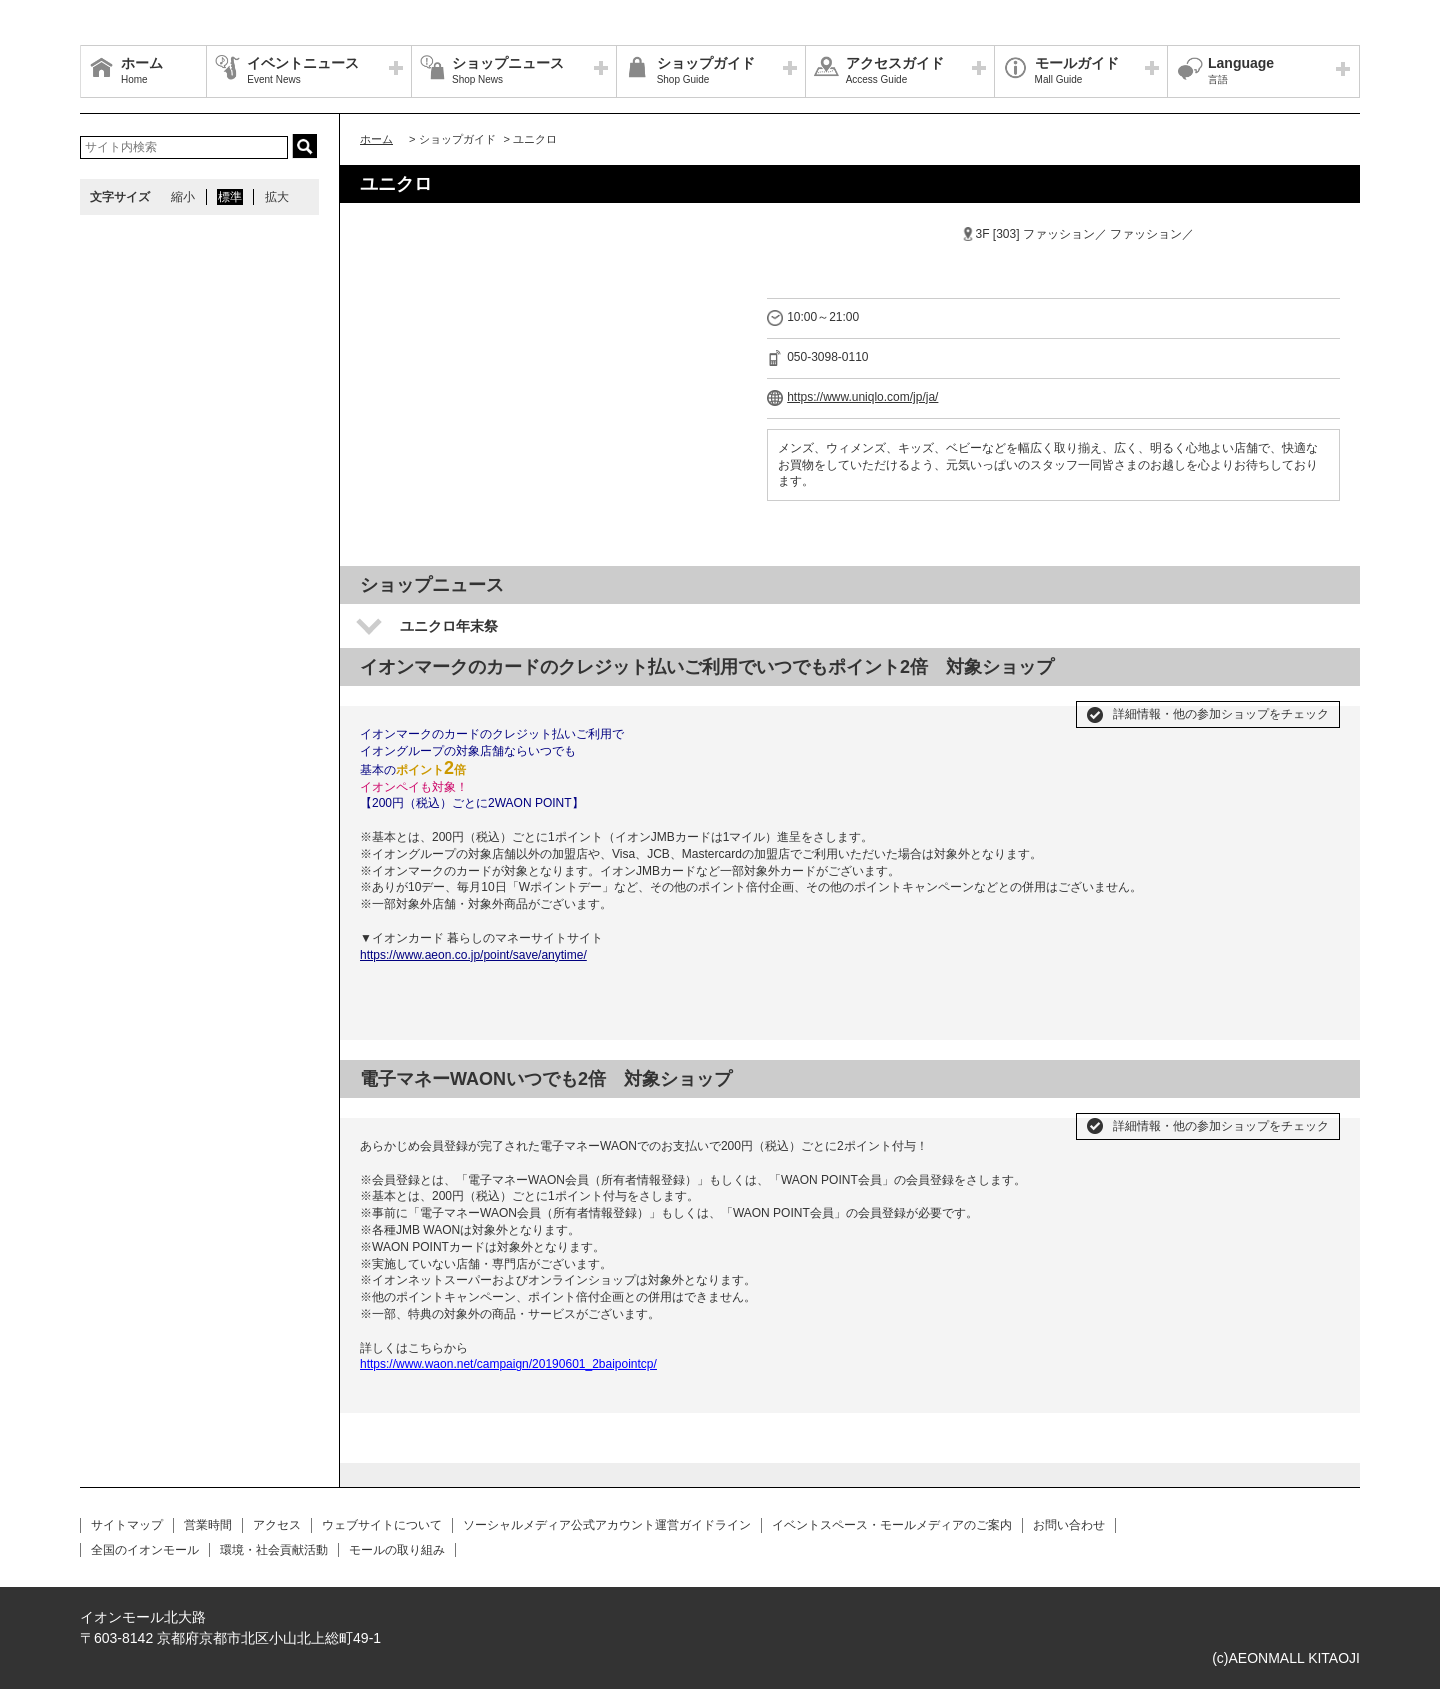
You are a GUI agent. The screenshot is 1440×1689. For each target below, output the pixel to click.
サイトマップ (127, 1525)
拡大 (277, 197)
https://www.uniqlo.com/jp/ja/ (862, 397)
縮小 (183, 197)
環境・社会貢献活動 (274, 1550)
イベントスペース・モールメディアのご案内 (892, 1525)
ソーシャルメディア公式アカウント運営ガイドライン (607, 1525)
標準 (230, 197)
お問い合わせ (1069, 1525)
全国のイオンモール (145, 1550)
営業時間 (208, 1525)
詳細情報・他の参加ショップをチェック (1221, 714)
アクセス (277, 1525)
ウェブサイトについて (382, 1525)
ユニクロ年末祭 (449, 626)
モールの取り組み (397, 1550)
